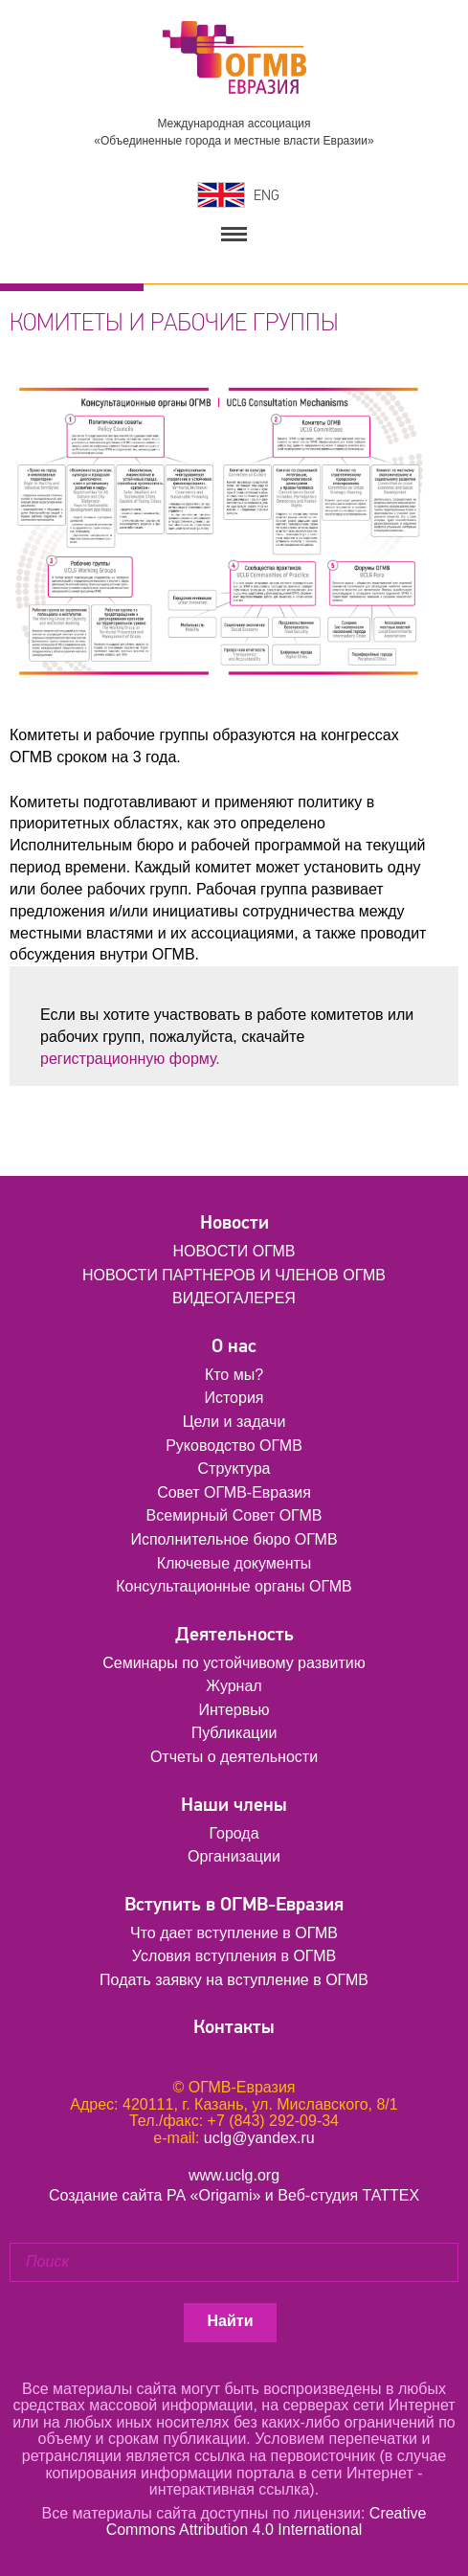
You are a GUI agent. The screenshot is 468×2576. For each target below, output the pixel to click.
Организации (234, 1856)
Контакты (234, 2027)
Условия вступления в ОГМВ (234, 1956)
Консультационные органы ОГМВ (233, 1586)
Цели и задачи (234, 1421)
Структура (234, 1468)
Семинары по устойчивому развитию (234, 1663)
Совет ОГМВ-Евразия (234, 1492)
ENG (266, 195)
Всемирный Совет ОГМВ (234, 1515)
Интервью (233, 1710)
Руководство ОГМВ (234, 1445)
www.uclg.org (234, 2175)
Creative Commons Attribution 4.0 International (266, 2522)
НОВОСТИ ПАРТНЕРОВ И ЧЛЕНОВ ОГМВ (234, 1275)
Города (233, 1833)
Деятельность (234, 1634)
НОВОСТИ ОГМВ (233, 1251)
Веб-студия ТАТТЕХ (348, 2195)
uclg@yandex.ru (259, 2138)
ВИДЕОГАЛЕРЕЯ (234, 1298)
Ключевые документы (234, 1563)
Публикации (234, 1733)
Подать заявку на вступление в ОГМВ (234, 1980)
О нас (234, 1346)
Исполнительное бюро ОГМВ (233, 1539)
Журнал (233, 1686)
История (233, 1398)
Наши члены (234, 1805)
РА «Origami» (214, 2195)
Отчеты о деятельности (234, 1757)
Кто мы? (234, 1375)
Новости (234, 1222)
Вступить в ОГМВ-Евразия (234, 1904)
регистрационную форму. (130, 1059)
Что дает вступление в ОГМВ (234, 1933)
